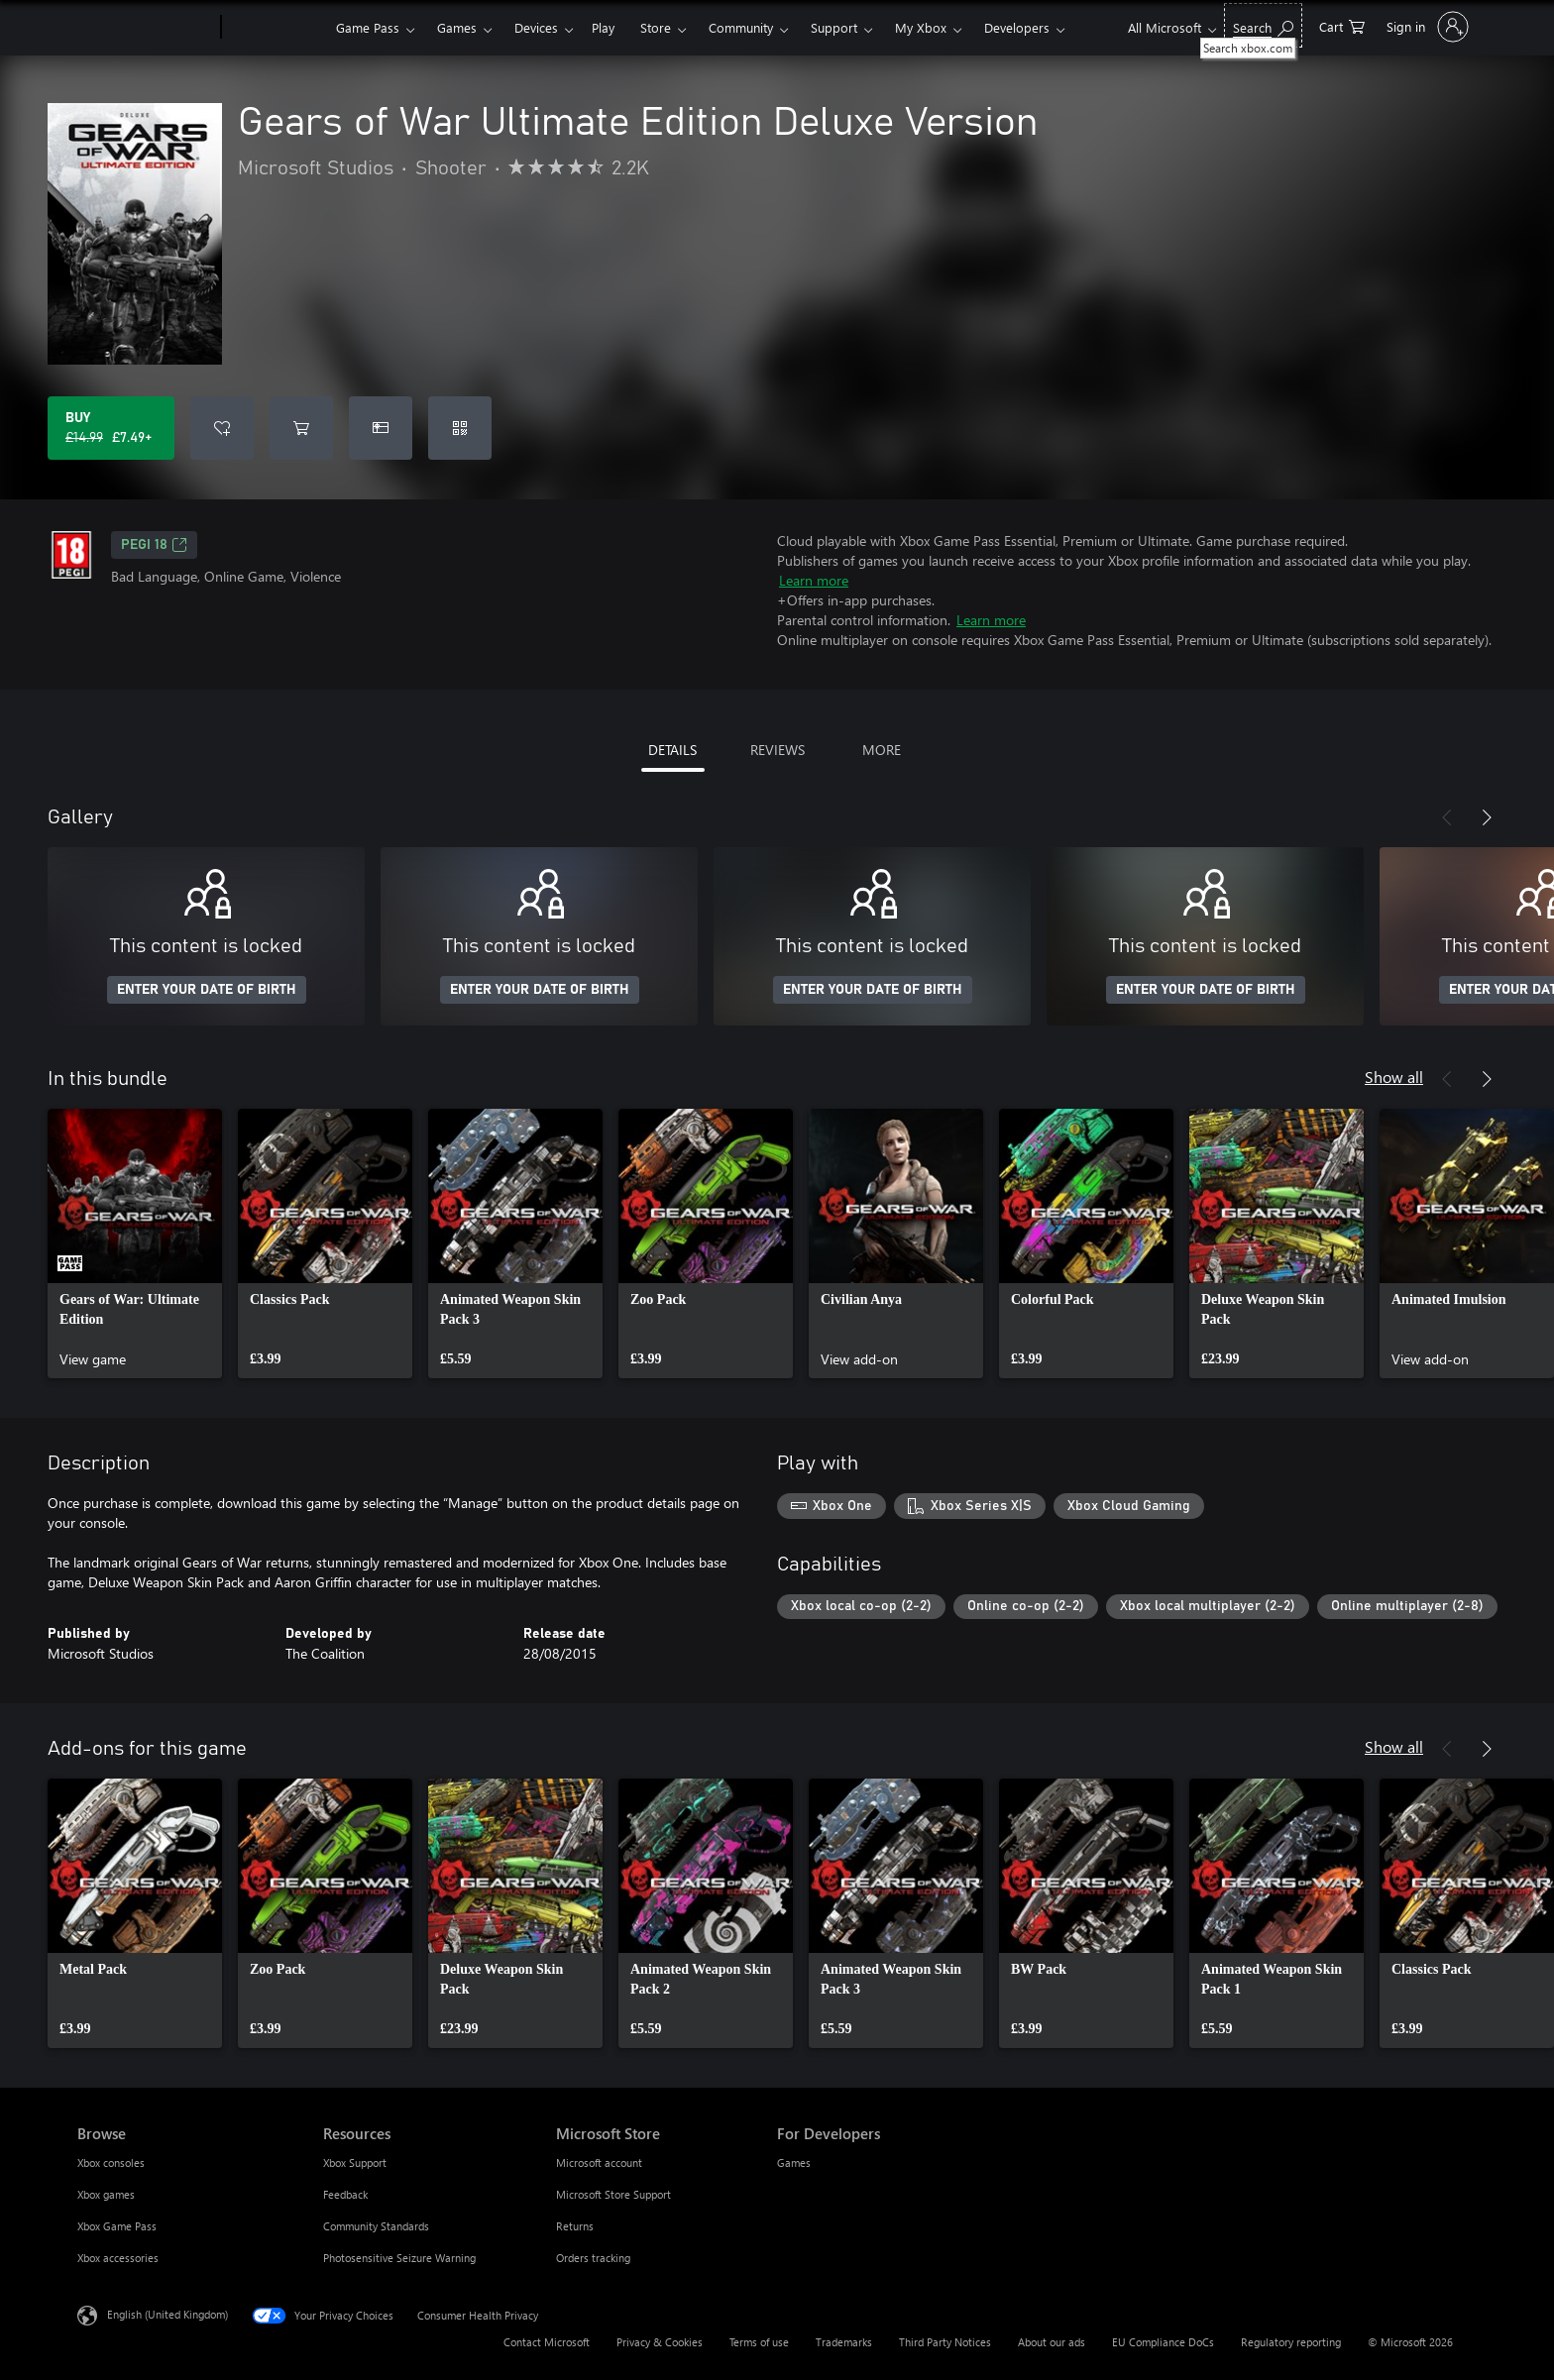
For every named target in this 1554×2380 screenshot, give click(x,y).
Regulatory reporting (1291, 2341)
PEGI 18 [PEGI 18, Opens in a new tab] (154, 545)
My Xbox (920, 27)
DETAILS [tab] (672, 749)
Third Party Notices (945, 2341)
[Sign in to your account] (1426, 27)
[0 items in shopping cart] (1342, 25)
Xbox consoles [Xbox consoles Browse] (111, 2162)
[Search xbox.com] (1263, 25)
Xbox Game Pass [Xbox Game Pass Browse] (117, 2225)
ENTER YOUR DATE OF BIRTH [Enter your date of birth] (206, 990)
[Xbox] (276, 27)
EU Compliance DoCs (1163, 2341)
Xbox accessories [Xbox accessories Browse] (118, 2257)
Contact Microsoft (546, 2341)
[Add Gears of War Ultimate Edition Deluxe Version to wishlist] (222, 428)
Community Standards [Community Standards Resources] (376, 2225)
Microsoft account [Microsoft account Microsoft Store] (599, 2162)
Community (741, 27)
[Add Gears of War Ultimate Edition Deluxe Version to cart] (301, 428)
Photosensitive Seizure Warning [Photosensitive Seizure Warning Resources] (399, 2257)
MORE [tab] (881, 749)
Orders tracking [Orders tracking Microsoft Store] (593, 2257)
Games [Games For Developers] (794, 2162)
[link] (135, 1243)
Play (603, 27)
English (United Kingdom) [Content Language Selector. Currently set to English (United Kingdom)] (167, 2314)
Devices (536, 27)
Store (655, 27)
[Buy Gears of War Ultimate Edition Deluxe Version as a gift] (380, 428)
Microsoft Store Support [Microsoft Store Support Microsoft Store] (613, 2194)
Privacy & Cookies (659, 2341)
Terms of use (759, 2341)
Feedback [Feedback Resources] (345, 2194)
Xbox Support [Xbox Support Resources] (355, 2162)
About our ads (1051, 2341)
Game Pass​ (367, 27)
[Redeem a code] (460, 428)
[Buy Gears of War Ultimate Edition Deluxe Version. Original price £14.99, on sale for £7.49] (111, 428)
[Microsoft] (145, 27)
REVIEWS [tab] (777, 749)
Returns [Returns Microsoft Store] (575, 2225)
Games (457, 27)
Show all (1394, 1076)
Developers (1017, 27)
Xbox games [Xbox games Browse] (106, 2194)
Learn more (813, 580)
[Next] (1486, 817)
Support (834, 27)
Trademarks (844, 2341)
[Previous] (1447, 817)
